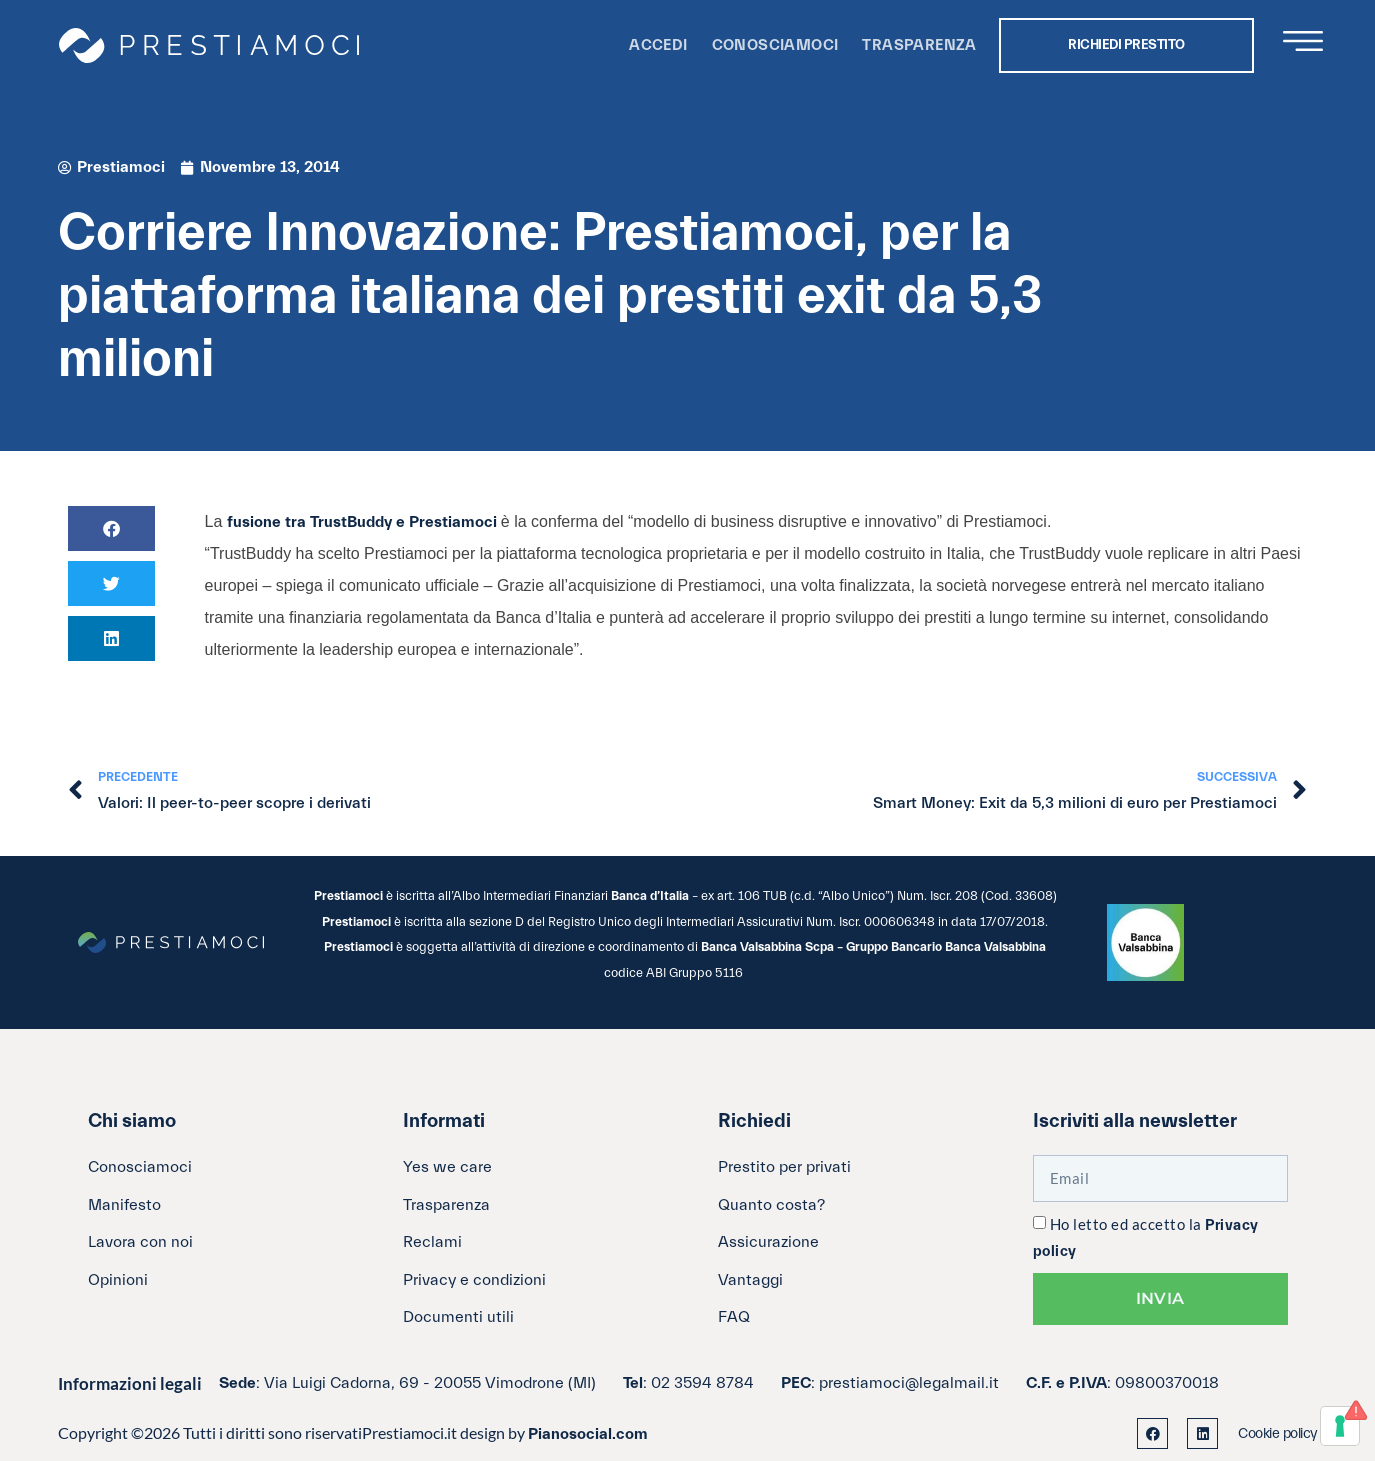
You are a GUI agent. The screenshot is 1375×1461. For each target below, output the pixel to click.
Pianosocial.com (588, 1434)
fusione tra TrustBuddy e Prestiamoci (364, 522)
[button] (111, 528)
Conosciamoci (775, 45)
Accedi (658, 45)
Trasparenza (919, 45)
